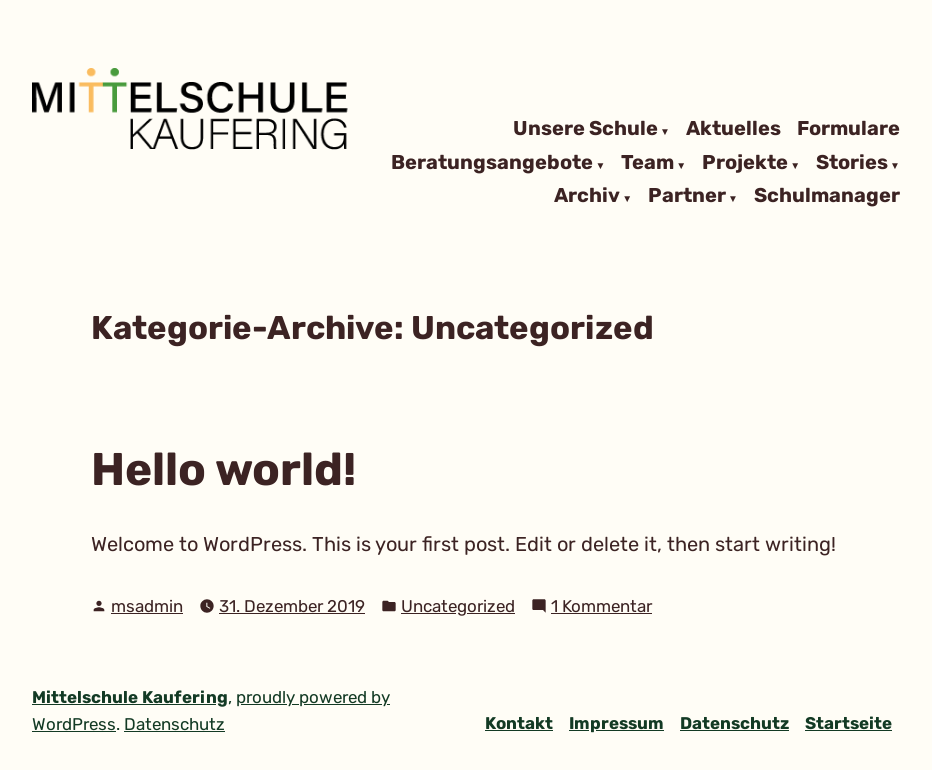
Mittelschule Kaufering (130, 697)
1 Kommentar (601, 606)
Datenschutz (734, 723)
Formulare (848, 129)
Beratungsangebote (492, 163)
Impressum (616, 723)
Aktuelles (733, 129)
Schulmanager (827, 197)
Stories (852, 163)
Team (647, 163)
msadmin (147, 606)
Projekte (745, 163)
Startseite (848, 723)
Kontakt (519, 723)
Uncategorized (458, 606)
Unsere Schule (585, 129)
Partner (687, 197)
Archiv (587, 197)
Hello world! (223, 469)
